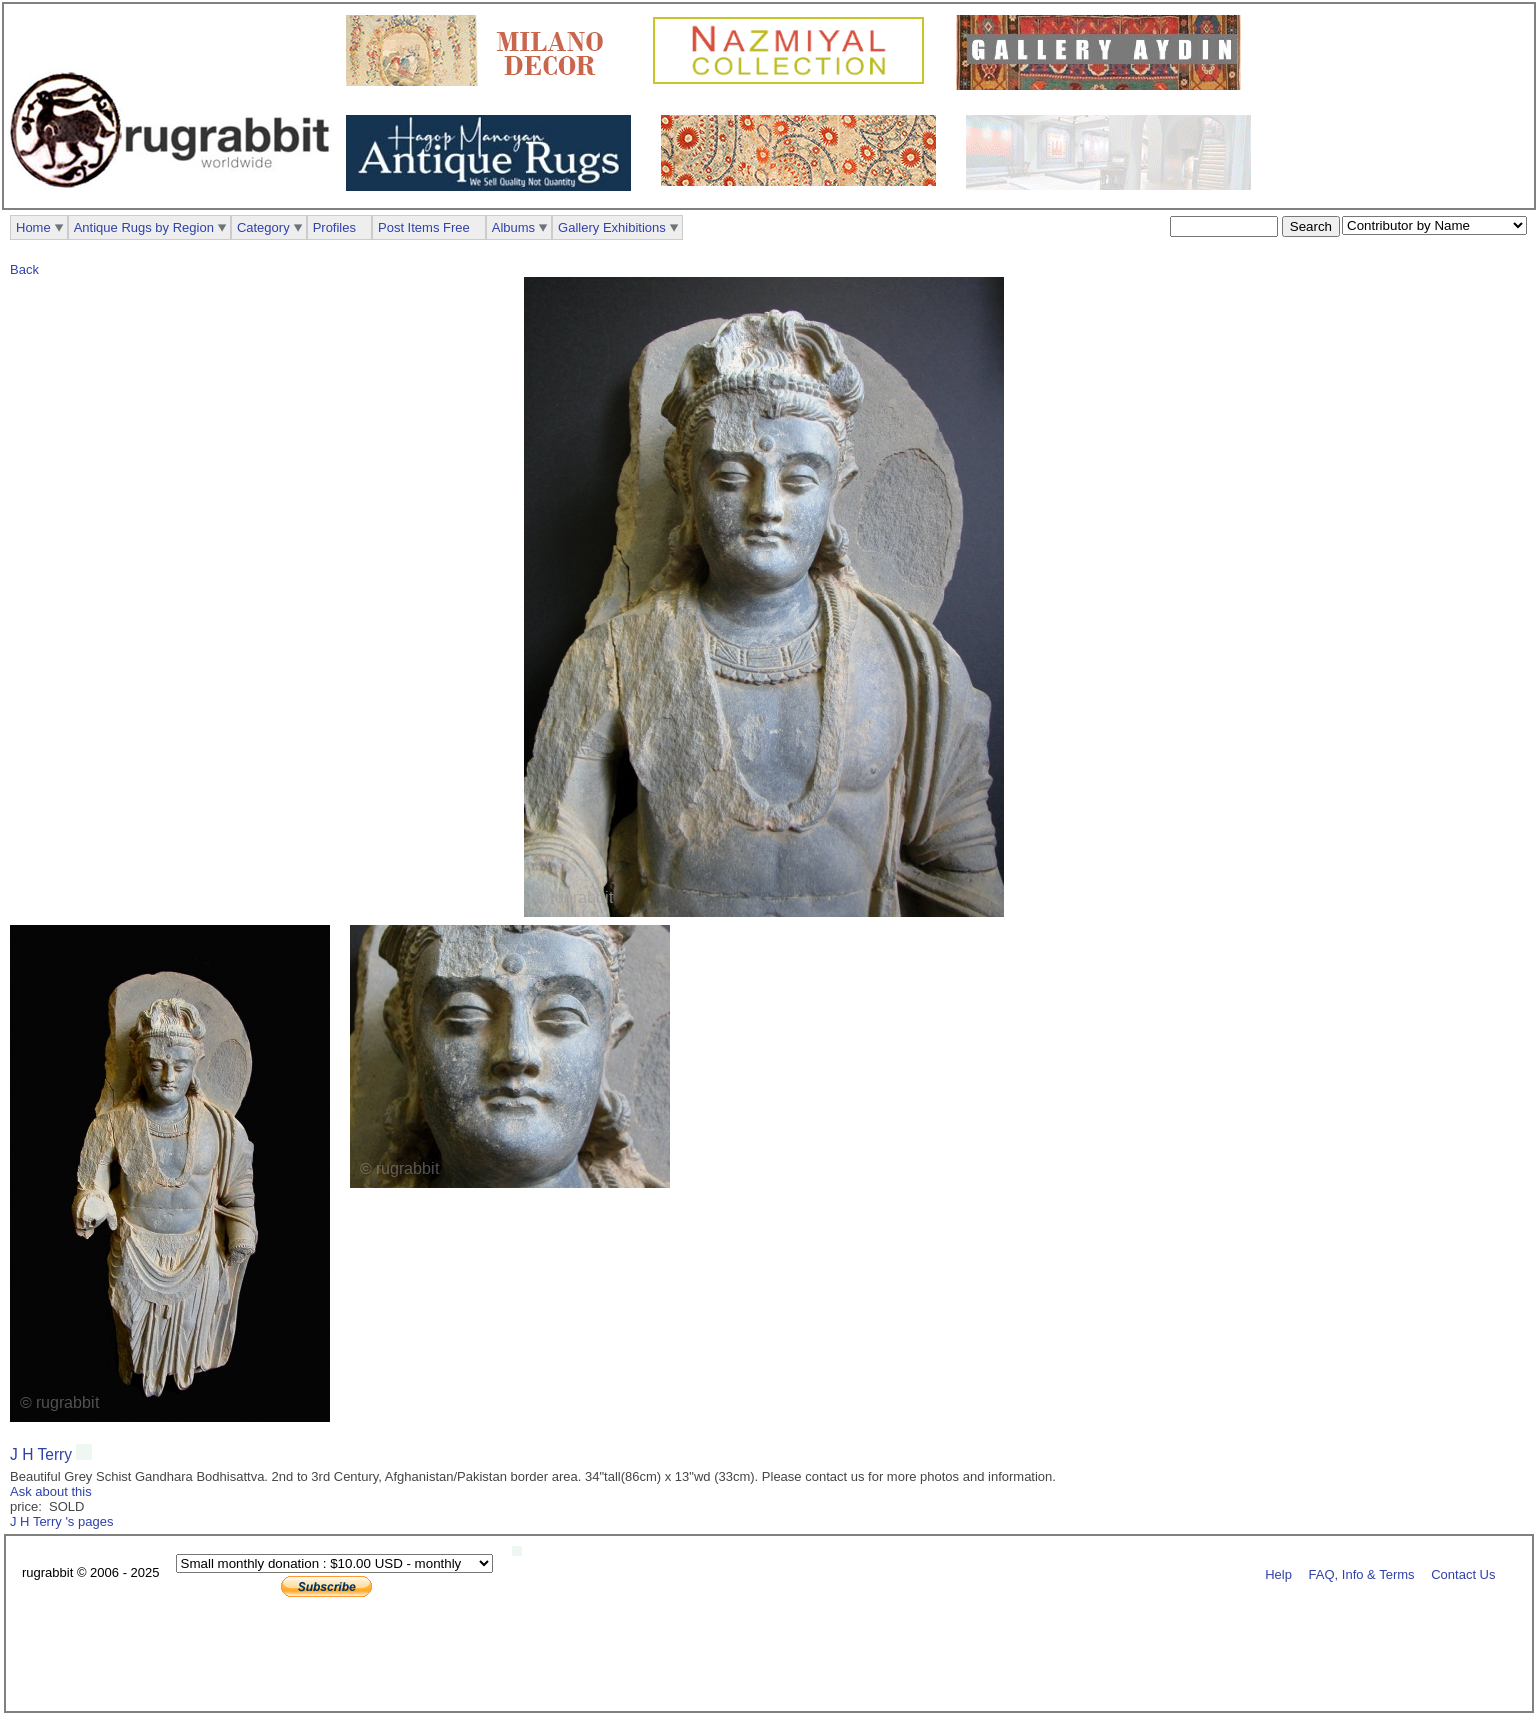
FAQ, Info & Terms (1362, 1573)
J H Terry (43, 1454)
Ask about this (51, 1491)
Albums (513, 227)
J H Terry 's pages (61, 1521)
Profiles (334, 227)
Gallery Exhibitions (612, 227)
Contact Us (1463, 1573)
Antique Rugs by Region (144, 227)
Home (33, 227)
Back (24, 269)
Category (263, 227)
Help (1278, 1573)
